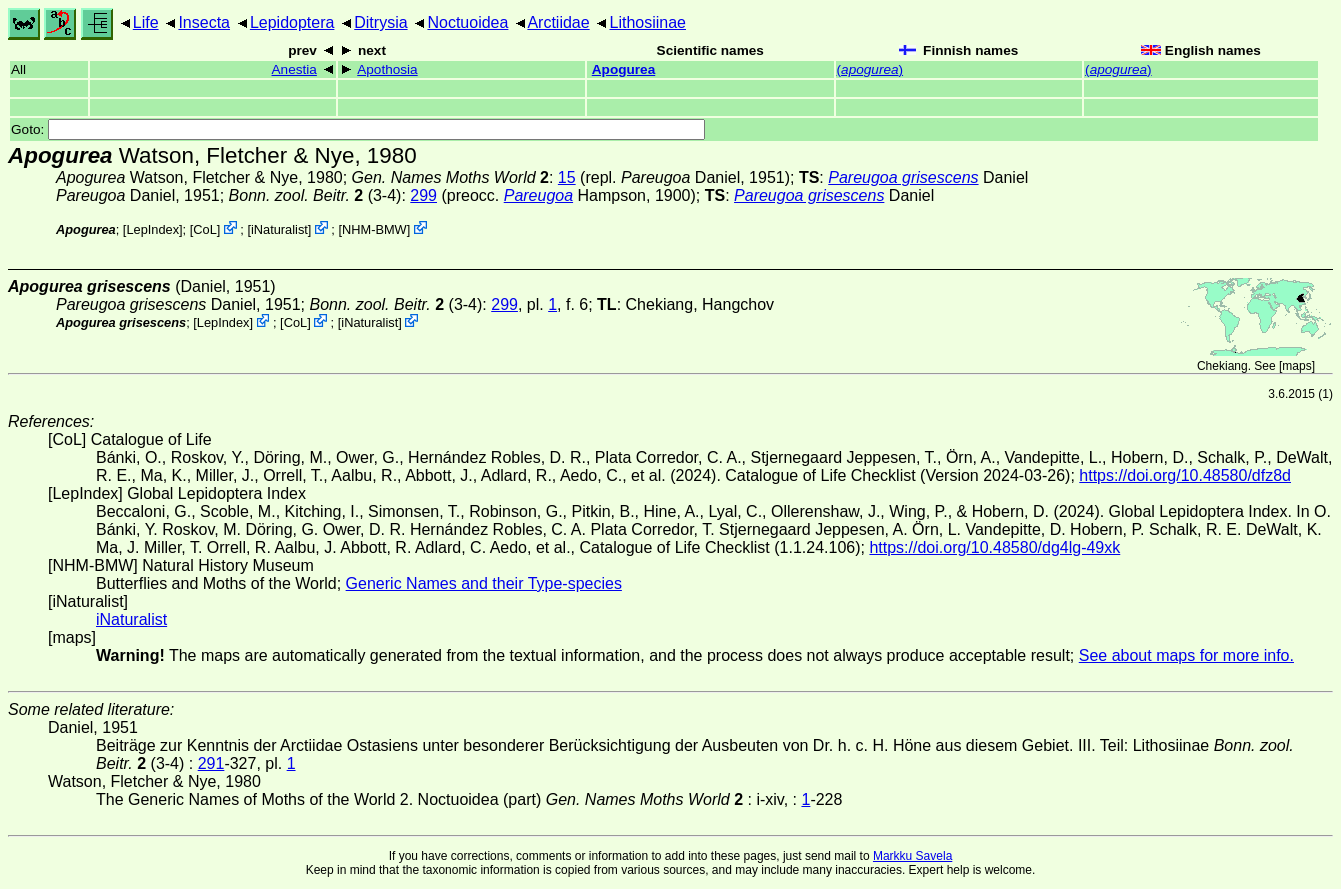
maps (1296, 366)
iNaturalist (279, 229)
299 (423, 195)
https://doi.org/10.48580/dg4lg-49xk (994, 547)
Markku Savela (912, 856)
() (870, 69)
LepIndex (152, 229)
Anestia (294, 69)
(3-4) (315, 195)
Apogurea (623, 69)
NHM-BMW (374, 229)
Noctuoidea (467, 22)
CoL (204, 229)
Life (146, 22)
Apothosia (387, 69)
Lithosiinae (648, 22)
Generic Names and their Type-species (484, 583)
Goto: (358, 129)
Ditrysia (380, 22)
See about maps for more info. (1186, 655)
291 (211, 763)
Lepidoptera (292, 22)
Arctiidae (558, 22)
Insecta (204, 22)
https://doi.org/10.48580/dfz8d (1185, 475)
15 (567, 177)
